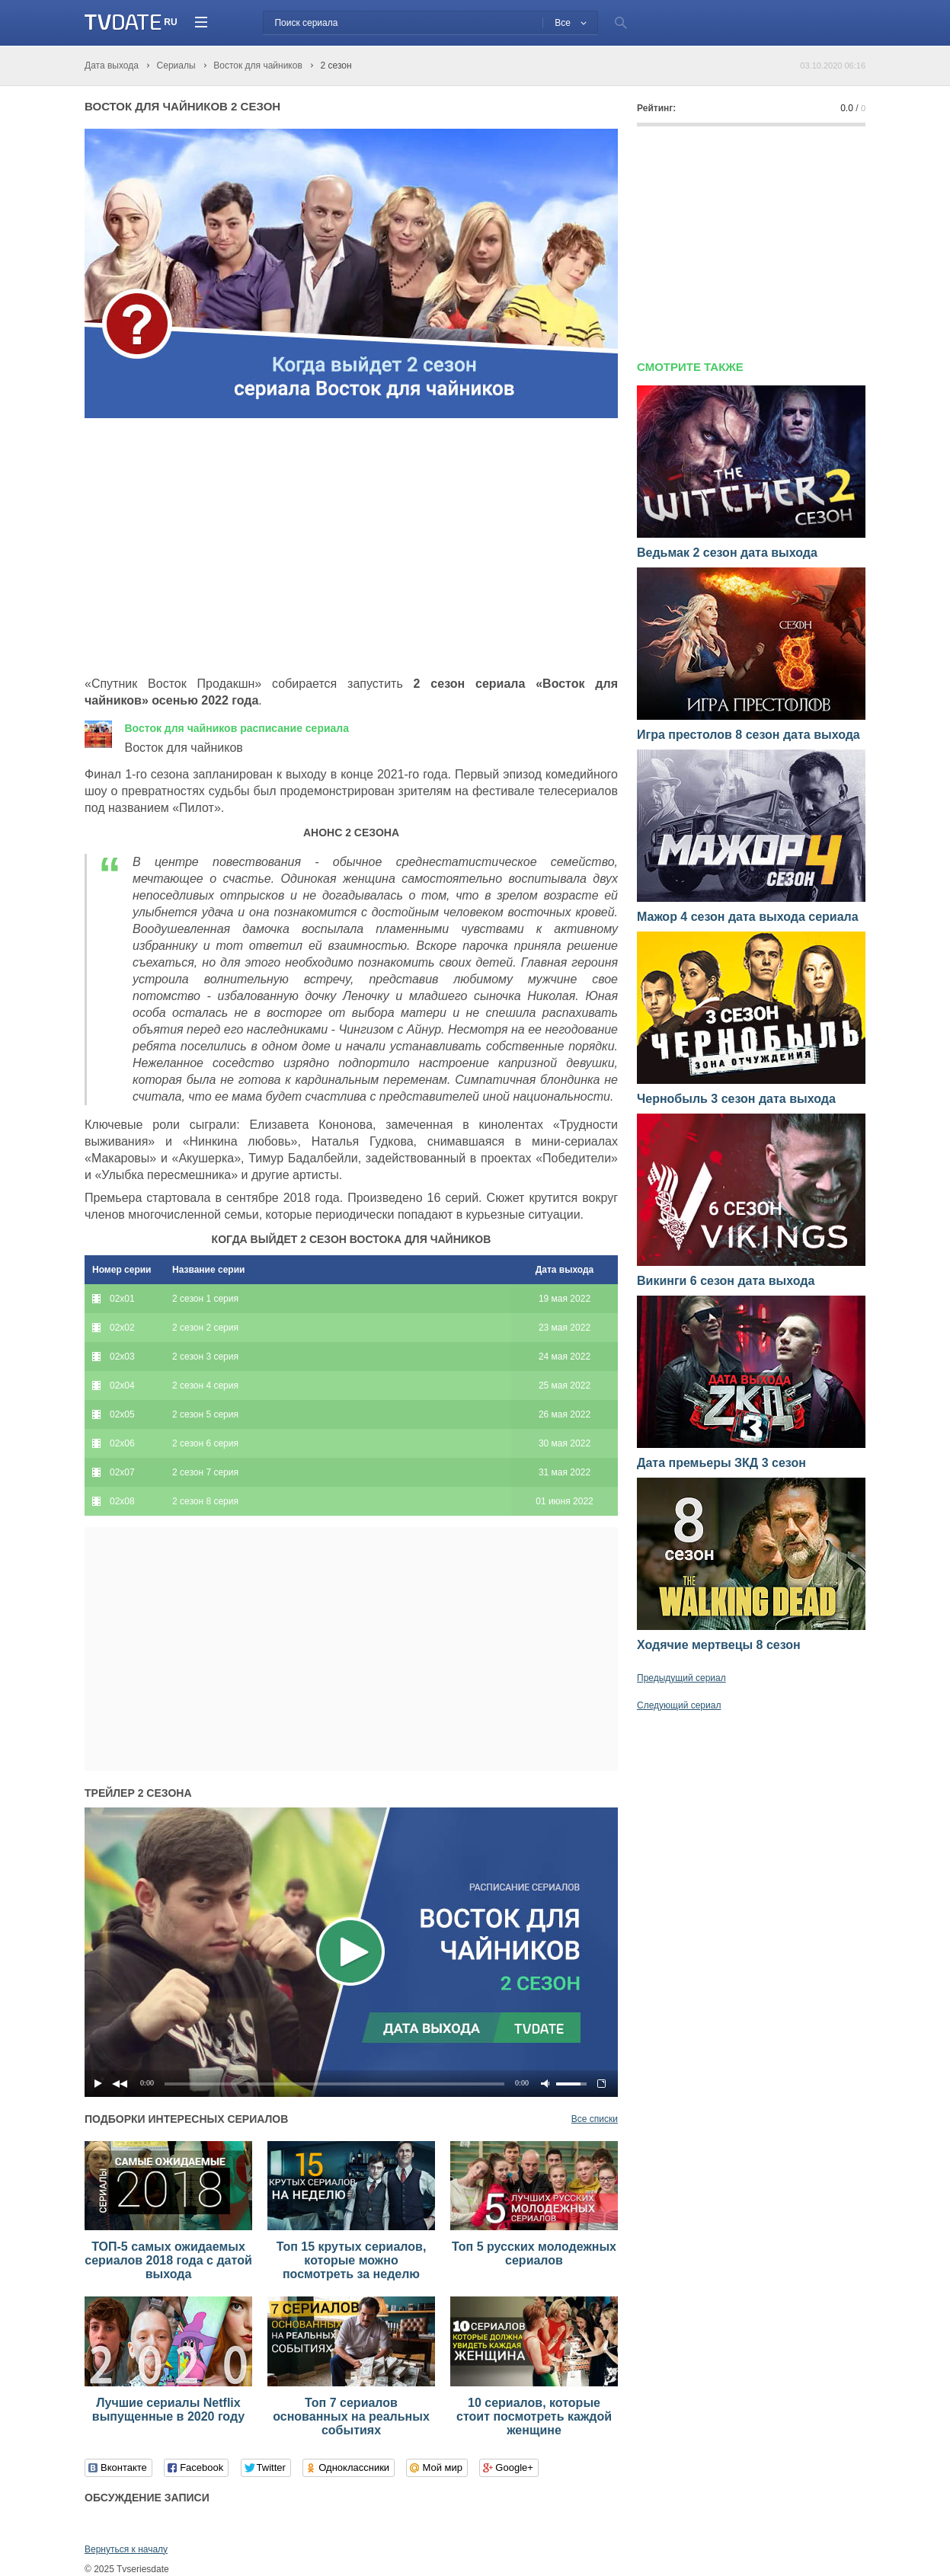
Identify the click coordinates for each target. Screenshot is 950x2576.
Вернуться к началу (126, 2549)
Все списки (594, 2119)
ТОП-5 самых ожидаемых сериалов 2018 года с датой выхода (168, 2260)
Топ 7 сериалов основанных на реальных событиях (351, 2416)
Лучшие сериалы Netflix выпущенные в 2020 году (168, 2409)
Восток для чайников (236, 728)
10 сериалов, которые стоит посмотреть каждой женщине (534, 2416)
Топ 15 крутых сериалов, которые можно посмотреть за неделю (352, 2260)
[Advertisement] (213, 547)
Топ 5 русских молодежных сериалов (534, 2253)
